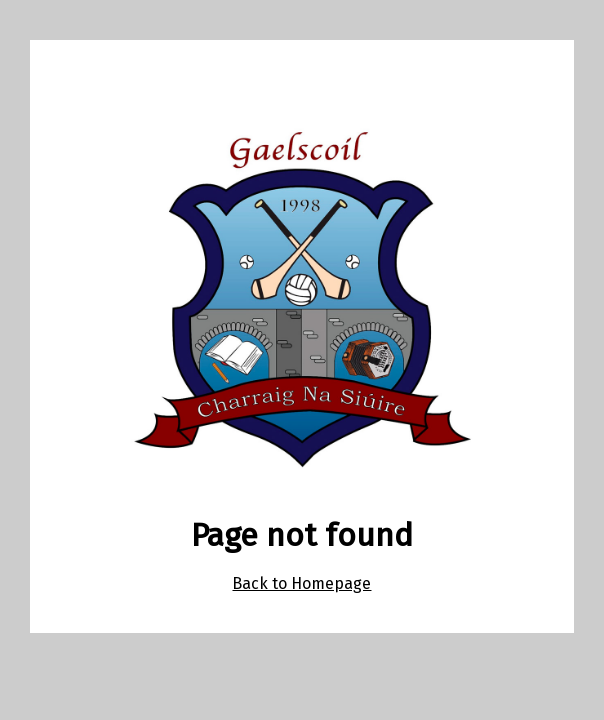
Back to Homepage (301, 583)
